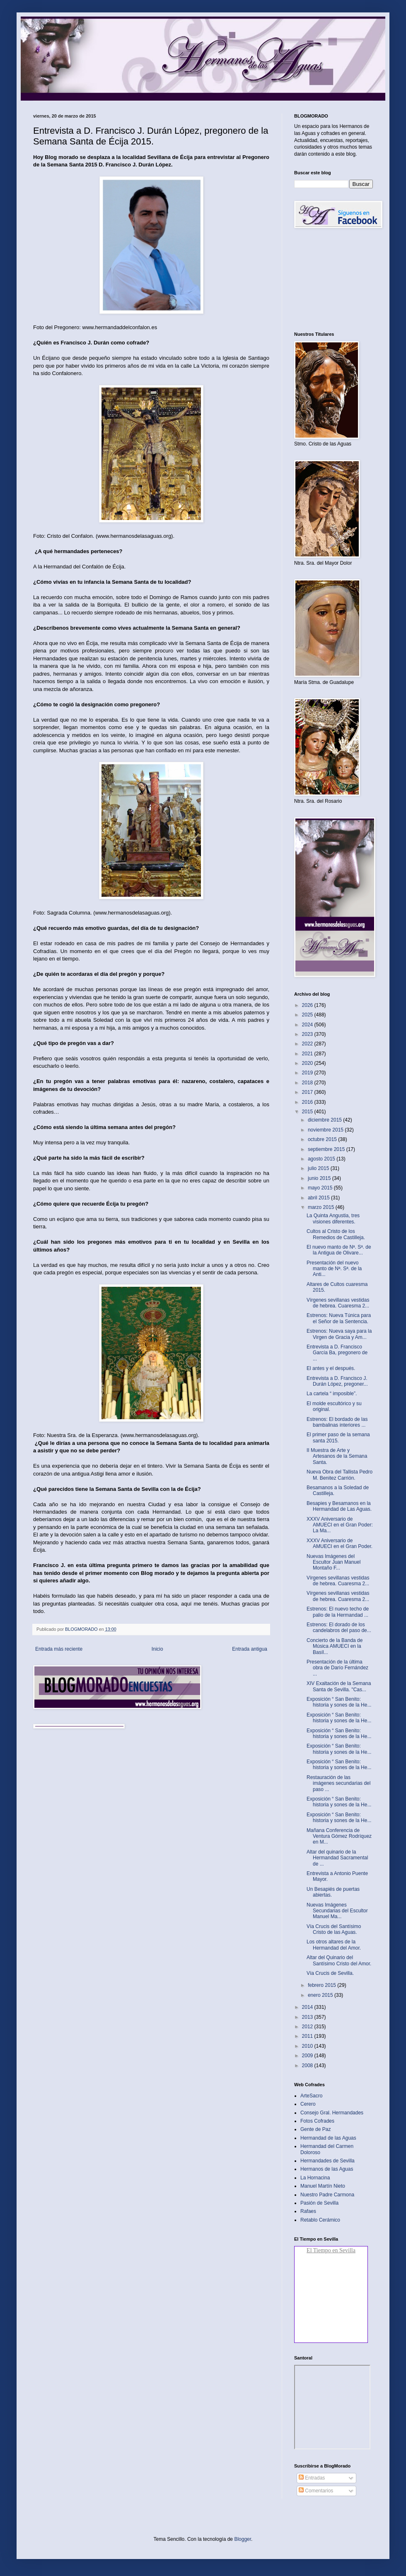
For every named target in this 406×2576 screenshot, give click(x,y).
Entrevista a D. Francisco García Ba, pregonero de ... (337, 1353)
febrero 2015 (322, 1985)
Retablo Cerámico (320, 2220)
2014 (308, 2007)
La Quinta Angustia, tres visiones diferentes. (333, 1218)
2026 (308, 1005)
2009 (308, 2055)
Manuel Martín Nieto (322, 2186)
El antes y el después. (331, 1368)
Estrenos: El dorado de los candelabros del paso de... (339, 1627)
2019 (308, 1073)
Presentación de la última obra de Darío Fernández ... (337, 1668)
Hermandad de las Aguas (328, 2138)
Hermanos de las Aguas (326, 2169)
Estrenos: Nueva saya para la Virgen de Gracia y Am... (339, 1334)
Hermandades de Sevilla (327, 2161)
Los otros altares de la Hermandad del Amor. (334, 1944)
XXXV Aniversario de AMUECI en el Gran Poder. (339, 1543)
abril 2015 (319, 1198)
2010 (308, 2046)
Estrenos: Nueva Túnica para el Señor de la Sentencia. (339, 1318)
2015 (308, 1112)
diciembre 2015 (325, 1120)
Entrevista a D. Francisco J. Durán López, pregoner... (337, 1381)
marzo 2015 (322, 1207)
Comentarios (316, 2491)
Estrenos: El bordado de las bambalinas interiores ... (337, 1422)
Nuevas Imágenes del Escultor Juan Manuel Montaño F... (333, 1562)
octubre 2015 (323, 1139)
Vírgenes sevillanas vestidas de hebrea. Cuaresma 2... (338, 1303)
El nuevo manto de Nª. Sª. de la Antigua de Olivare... (339, 1250)
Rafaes (308, 2211)
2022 (308, 1044)
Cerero (308, 2104)
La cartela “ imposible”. (332, 1393)
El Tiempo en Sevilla (331, 2250)
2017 (308, 1092)
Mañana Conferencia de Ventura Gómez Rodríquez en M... (339, 1836)
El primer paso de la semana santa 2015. (338, 1437)
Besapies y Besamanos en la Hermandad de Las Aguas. (339, 1506)
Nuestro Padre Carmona (327, 2195)
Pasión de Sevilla (319, 2203)
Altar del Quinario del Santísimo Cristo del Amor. (339, 1960)
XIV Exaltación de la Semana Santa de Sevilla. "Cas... (339, 1686)
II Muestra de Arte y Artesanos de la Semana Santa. (337, 1456)
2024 (308, 1025)
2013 (308, 2017)
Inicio (157, 1649)
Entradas (312, 2478)
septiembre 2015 (327, 1149)
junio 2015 (320, 1178)
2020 (308, 1063)
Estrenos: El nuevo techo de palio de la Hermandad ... (338, 1612)
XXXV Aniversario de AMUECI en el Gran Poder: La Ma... (340, 1525)
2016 (308, 1102)
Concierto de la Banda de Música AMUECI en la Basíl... (334, 1646)
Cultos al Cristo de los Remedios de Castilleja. (336, 1234)
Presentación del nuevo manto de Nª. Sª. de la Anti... (334, 1269)
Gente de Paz (315, 2129)
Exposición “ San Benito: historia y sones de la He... (339, 1702)
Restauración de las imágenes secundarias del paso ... (338, 1783)
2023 (308, 1034)
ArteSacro (311, 2096)
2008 (308, 2065)
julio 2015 (319, 1168)
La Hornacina (315, 2178)
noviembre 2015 (326, 1130)
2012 (308, 2027)
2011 (308, 2036)
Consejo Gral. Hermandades (331, 2113)
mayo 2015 (321, 1188)
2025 (308, 1015)
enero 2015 (321, 1995)
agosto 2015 (322, 1159)
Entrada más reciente (58, 1649)
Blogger (242, 2539)
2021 (308, 1054)
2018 (308, 1083)
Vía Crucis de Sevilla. (330, 1973)
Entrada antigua (249, 1649)
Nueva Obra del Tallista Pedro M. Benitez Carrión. (339, 1475)
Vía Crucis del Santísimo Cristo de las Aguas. (334, 1929)
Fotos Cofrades (317, 2121)
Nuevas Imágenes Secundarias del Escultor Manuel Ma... (337, 1911)
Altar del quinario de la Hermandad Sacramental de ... (337, 1858)
